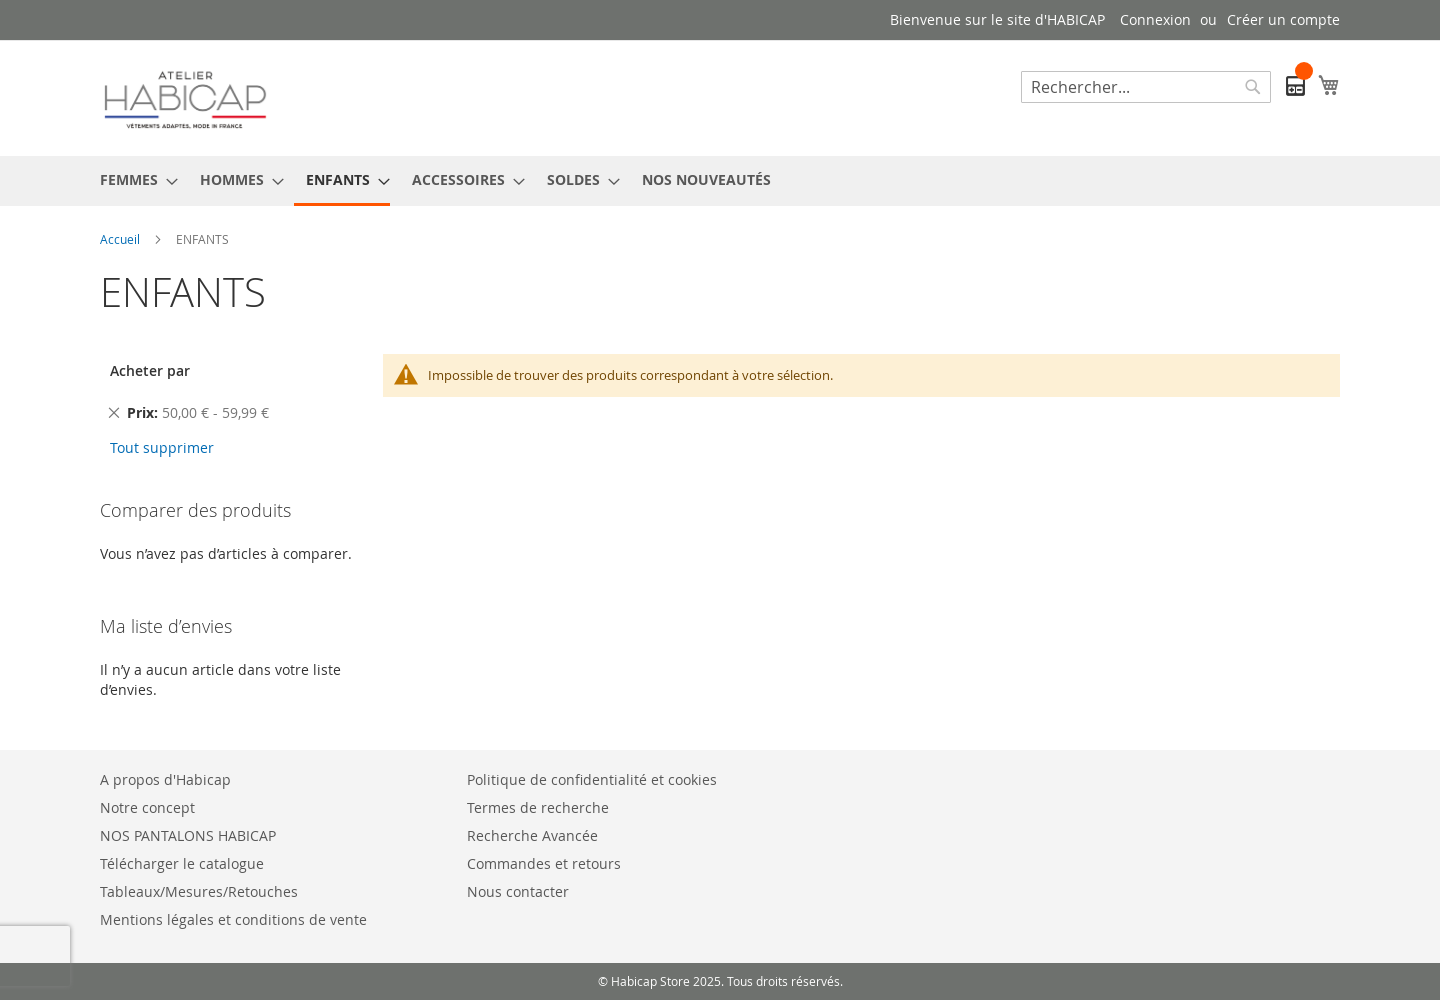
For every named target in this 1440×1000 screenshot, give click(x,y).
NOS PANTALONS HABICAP (188, 835)
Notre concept (147, 807)
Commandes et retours (544, 863)
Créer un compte (1283, 19)
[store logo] (185, 97)
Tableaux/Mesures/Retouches (199, 891)
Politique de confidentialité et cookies (592, 779)
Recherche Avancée (532, 835)
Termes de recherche (538, 807)
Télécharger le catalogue (182, 863)
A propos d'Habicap (165, 779)
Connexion (1155, 19)
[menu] (720, 181)
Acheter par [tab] (150, 370)
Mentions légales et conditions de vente (233, 919)
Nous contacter (518, 891)
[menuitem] (133, 179)
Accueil (121, 239)
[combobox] (1146, 87)
